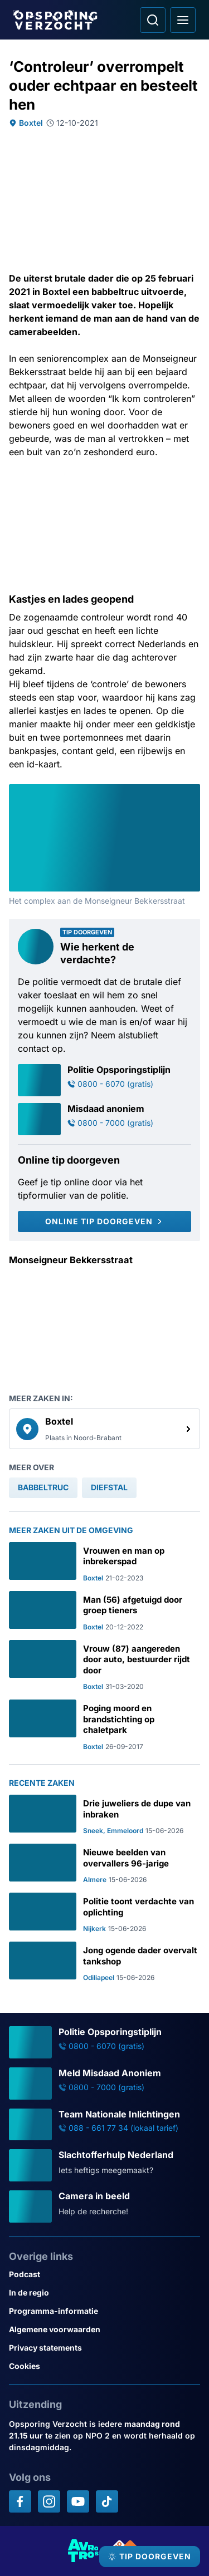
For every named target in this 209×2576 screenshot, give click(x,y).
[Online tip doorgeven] (104, 1221)
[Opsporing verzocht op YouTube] (78, 2501)
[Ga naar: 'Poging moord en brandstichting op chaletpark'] (104, 1725)
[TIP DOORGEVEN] (149, 2556)
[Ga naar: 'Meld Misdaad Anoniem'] (104, 2083)
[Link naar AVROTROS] (83, 2551)
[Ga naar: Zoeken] (153, 20)
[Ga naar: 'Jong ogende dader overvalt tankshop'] (104, 1962)
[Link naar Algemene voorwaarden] (104, 2329)
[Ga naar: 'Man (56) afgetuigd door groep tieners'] (104, 1611)
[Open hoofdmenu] (183, 20)
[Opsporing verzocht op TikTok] (107, 2501)
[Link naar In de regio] (104, 2292)
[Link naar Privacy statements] (104, 2347)
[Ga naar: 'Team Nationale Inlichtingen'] (104, 2125)
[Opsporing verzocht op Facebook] (20, 2501)
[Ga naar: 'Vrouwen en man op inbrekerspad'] (104, 1562)
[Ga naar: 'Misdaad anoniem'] (104, 1119)
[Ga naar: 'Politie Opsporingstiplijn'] (104, 1080)
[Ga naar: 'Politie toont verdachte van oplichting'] (104, 1913)
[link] (104, 1429)
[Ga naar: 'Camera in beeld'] (104, 2206)
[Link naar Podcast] (104, 2274)
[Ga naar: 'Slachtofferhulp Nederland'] (104, 2165)
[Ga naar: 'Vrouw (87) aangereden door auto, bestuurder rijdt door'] (104, 1665)
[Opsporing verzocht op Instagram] (49, 2501)
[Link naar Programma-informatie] (104, 2311)
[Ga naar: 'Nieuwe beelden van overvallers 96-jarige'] (104, 1864)
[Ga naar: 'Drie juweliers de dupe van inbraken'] (104, 1815)
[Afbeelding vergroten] (192, 792)
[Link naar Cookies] (104, 2366)
